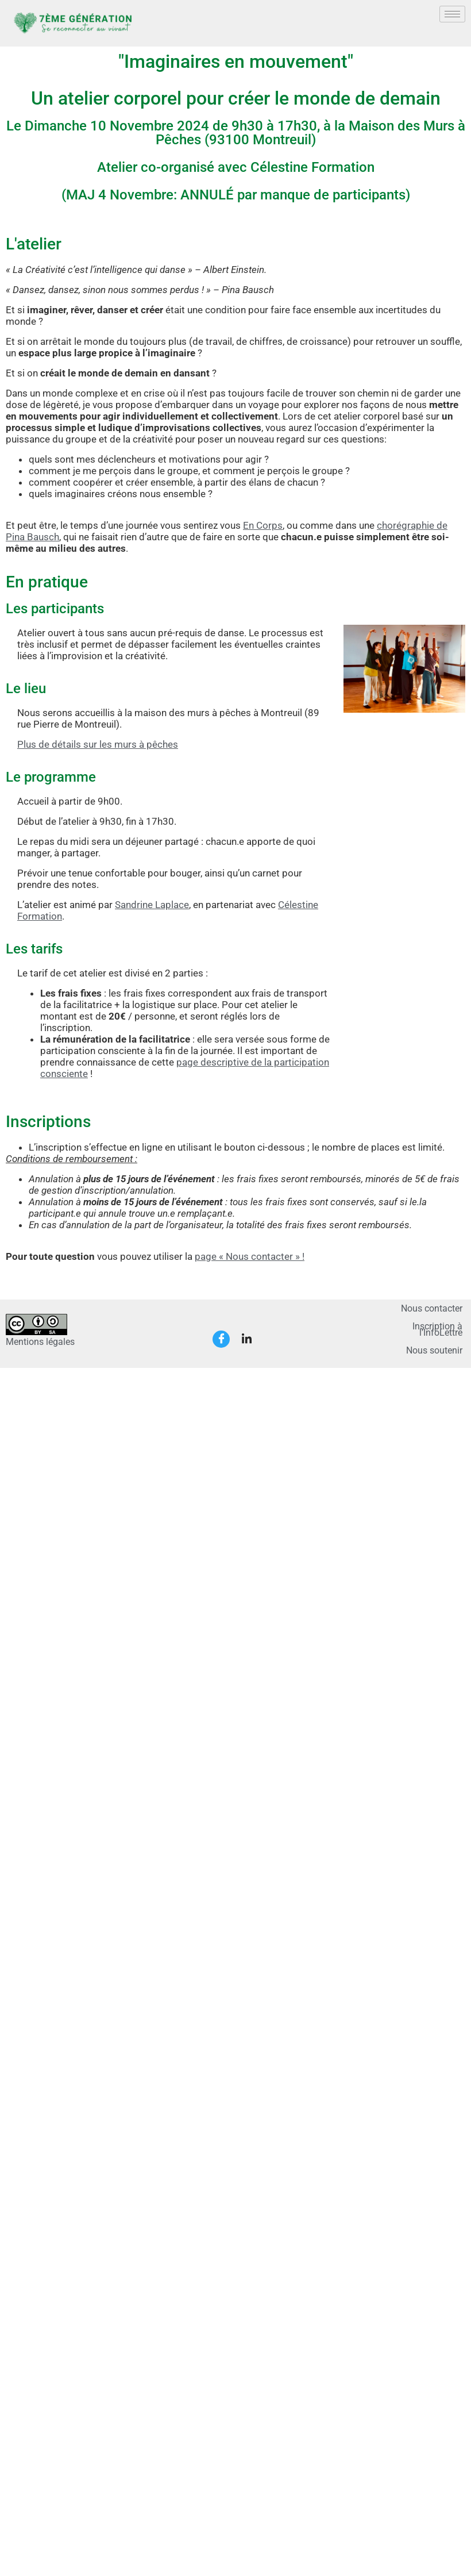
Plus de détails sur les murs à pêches (97, 744)
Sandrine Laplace (152, 904)
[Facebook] (221, 1339)
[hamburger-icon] (452, 14)
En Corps (263, 525)
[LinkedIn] (246, 1339)
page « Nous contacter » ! (249, 1256)
